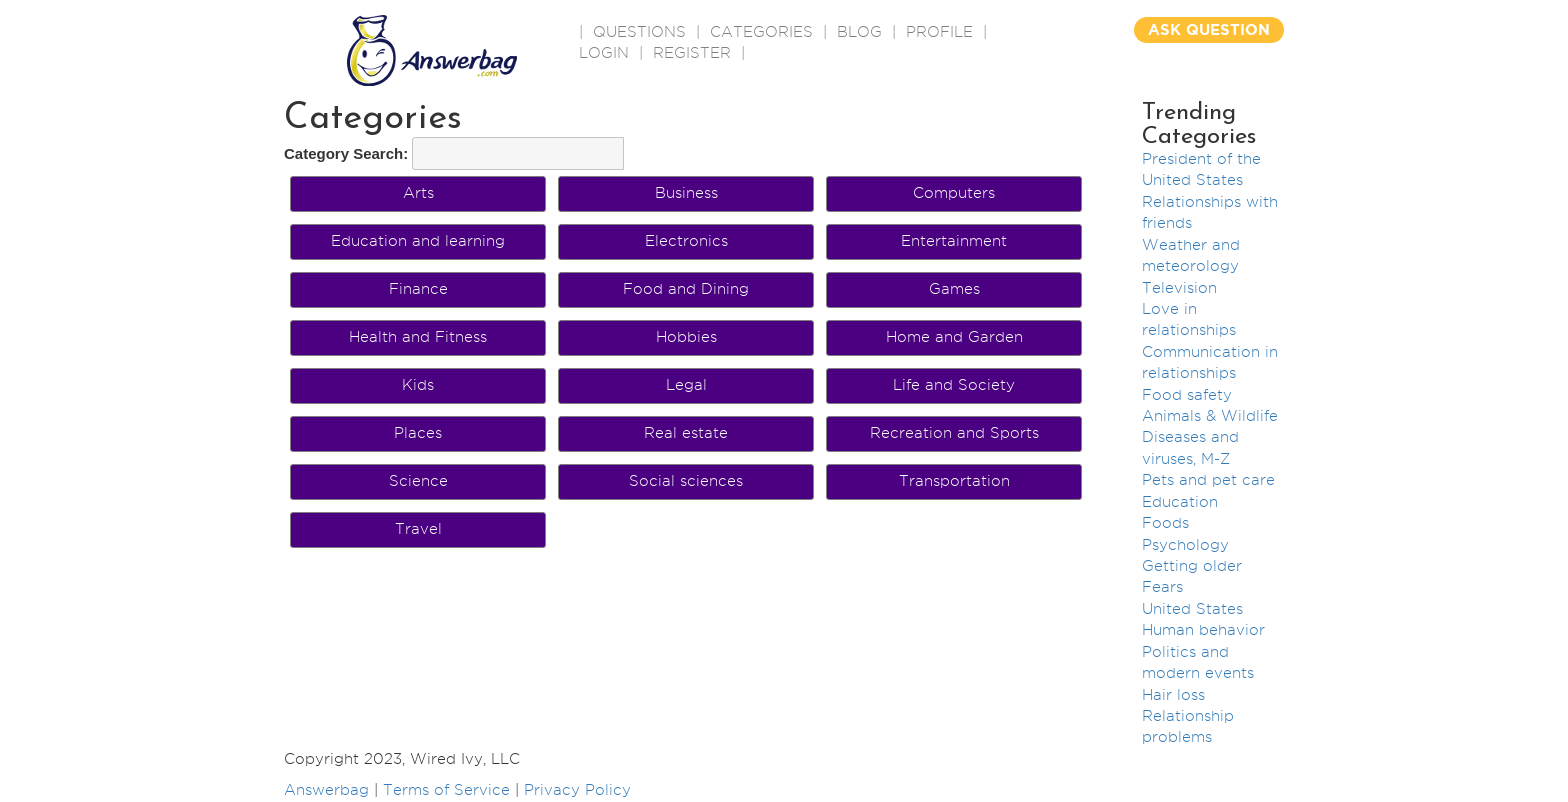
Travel (418, 529)
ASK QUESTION (1209, 29)
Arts (418, 193)
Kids (418, 385)
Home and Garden (954, 337)
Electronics (686, 241)
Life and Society (954, 385)
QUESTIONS (639, 32)
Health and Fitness (418, 337)
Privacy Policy (577, 790)
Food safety (1187, 395)
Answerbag (326, 790)
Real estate (686, 433)
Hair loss (1173, 695)
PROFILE (939, 32)
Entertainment (954, 241)
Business (686, 193)
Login (604, 53)
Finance (418, 289)
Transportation (954, 481)
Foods (1165, 523)
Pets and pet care (1208, 480)
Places (418, 433)
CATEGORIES (761, 32)
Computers (954, 193)
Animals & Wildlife (1210, 416)
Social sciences (686, 481)
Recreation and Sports (954, 433)
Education (1180, 502)
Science (418, 481)
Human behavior (1203, 630)
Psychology (1185, 545)
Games (954, 289)
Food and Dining (686, 289)
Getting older (1192, 566)
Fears (1162, 587)
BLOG (859, 32)
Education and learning (418, 241)
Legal (686, 385)
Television (1179, 288)
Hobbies (686, 337)
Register (692, 53)
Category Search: (346, 153)
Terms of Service (446, 790)
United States (1192, 609)
